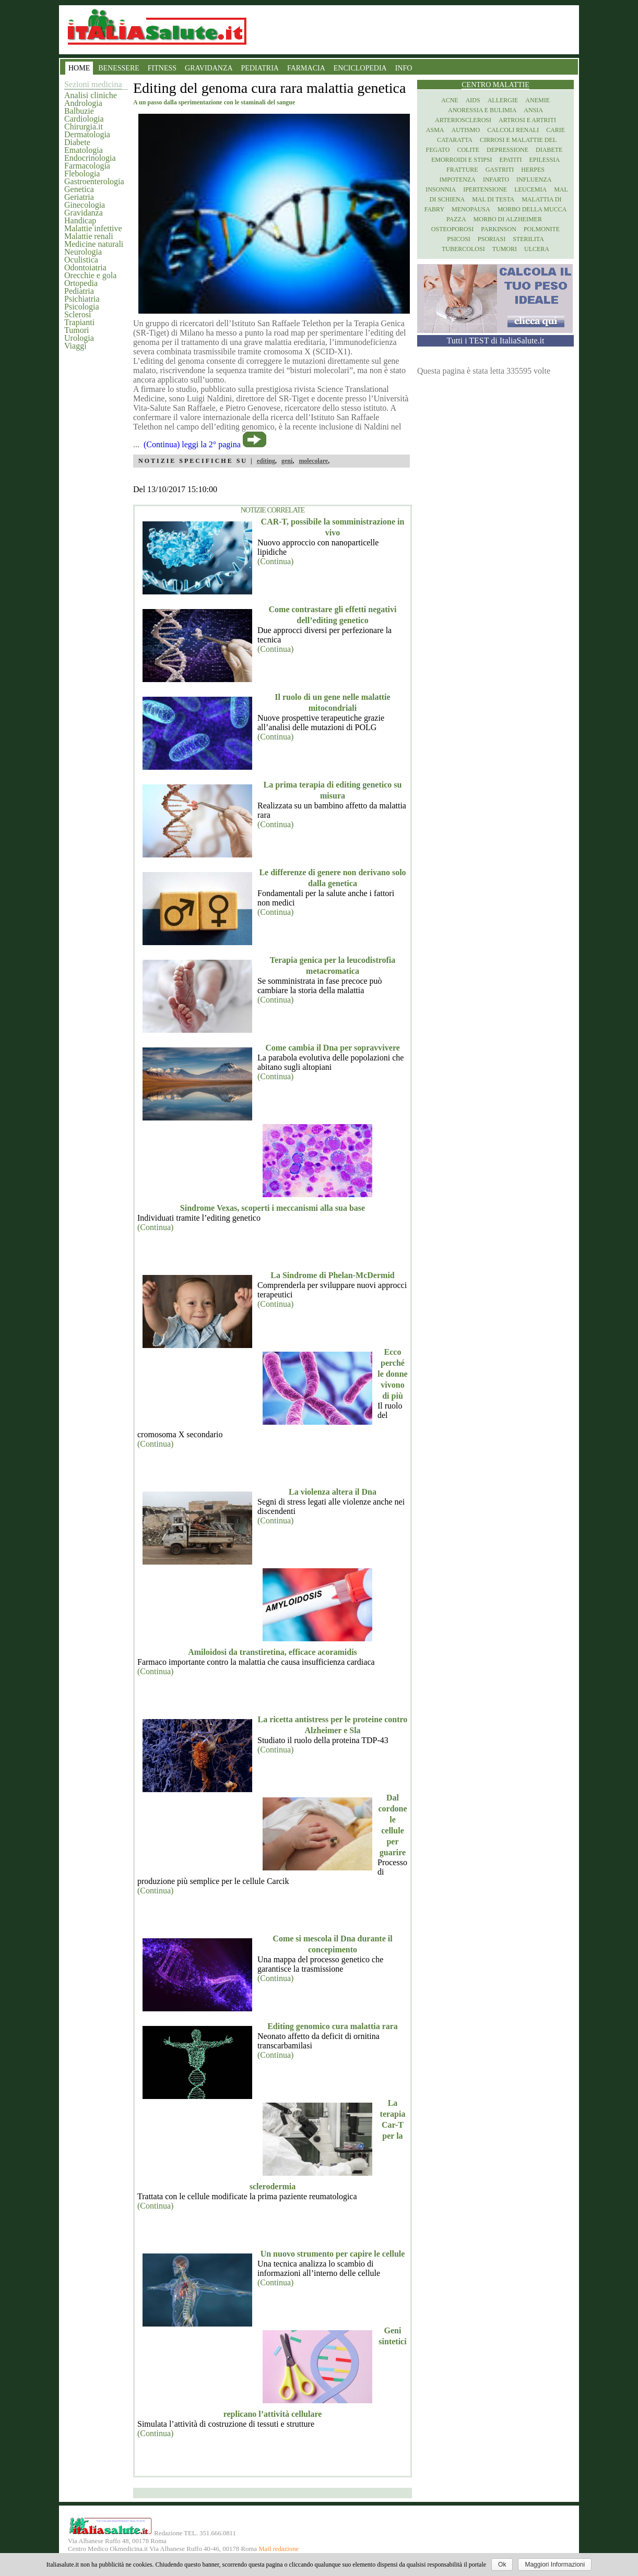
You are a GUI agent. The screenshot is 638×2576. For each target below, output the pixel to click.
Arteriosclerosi (463, 120)
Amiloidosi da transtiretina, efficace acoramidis (272, 1652)
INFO (403, 68)
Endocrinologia (90, 157)
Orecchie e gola (90, 275)
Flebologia (82, 173)
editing (266, 460)
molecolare (313, 460)
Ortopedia (81, 283)
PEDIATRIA (260, 68)
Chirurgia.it (83, 126)
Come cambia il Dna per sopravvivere (332, 1047)
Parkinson (498, 229)
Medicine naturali (93, 244)
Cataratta (454, 140)
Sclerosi (77, 314)
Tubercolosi (463, 249)
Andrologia (83, 103)
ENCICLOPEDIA (360, 68)
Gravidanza (83, 212)
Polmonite (542, 229)
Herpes (533, 169)
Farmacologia (87, 165)
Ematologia (83, 150)
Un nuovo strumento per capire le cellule (333, 2253)
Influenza (533, 179)
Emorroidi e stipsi (461, 159)
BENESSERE (118, 68)
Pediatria (79, 291)
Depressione (507, 149)
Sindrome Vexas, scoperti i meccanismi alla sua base (272, 1207)
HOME (79, 68)
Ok (502, 2564)
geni (286, 460)
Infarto (496, 179)
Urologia (79, 337)
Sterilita (528, 239)
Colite (468, 149)
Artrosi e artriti (527, 120)
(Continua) (275, 561)
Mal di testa (493, 199)
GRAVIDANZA (209, 68)
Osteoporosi (452, 229)
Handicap (80, 220)
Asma (435, 130)
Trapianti (79, 322)
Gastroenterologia (94, 181)
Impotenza (458, 179)
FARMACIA (306, 68)
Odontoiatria (85, 267)
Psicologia (81, 306)
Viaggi (75, 345)
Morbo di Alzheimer (508, 219)
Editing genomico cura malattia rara (332, 2026)
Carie (555, 130)
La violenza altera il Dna (332, 1491)
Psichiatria (82, 298)
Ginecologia (84, 204)
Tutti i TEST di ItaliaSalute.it (496, 340)
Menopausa (471, 209)
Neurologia (83, 251)
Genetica (79, 189)
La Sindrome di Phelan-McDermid (332, 1275)
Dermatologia (87, 134)
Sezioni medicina (93, 84)
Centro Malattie (495, 85)
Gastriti (500, 169)
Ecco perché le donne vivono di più (392, 1373)
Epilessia (544, 159)
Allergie (503, 100)
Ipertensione (485, 189)
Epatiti (511, 159)
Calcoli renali (513, 130)
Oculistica (81, 259)
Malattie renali (88, 236)
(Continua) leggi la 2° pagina (192, 444)
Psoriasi (491, 239)
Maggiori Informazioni (555, 2564)
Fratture (462, 169)
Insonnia (441, 189)
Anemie (537, 100)
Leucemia (530, 189)
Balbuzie (79, 110)
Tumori (76, 330)
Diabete (77, 142)
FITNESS (162, 68)
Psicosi (458, 239)
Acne (449, 100)
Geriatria (79, 197)
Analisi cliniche (90, 95)
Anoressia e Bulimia (482, 110)
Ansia (533, 110)
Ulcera (536, 249)
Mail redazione (278, 2549)
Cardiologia (84, 118)
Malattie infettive (93, 228)
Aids (473, 100)
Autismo (466, 130)
